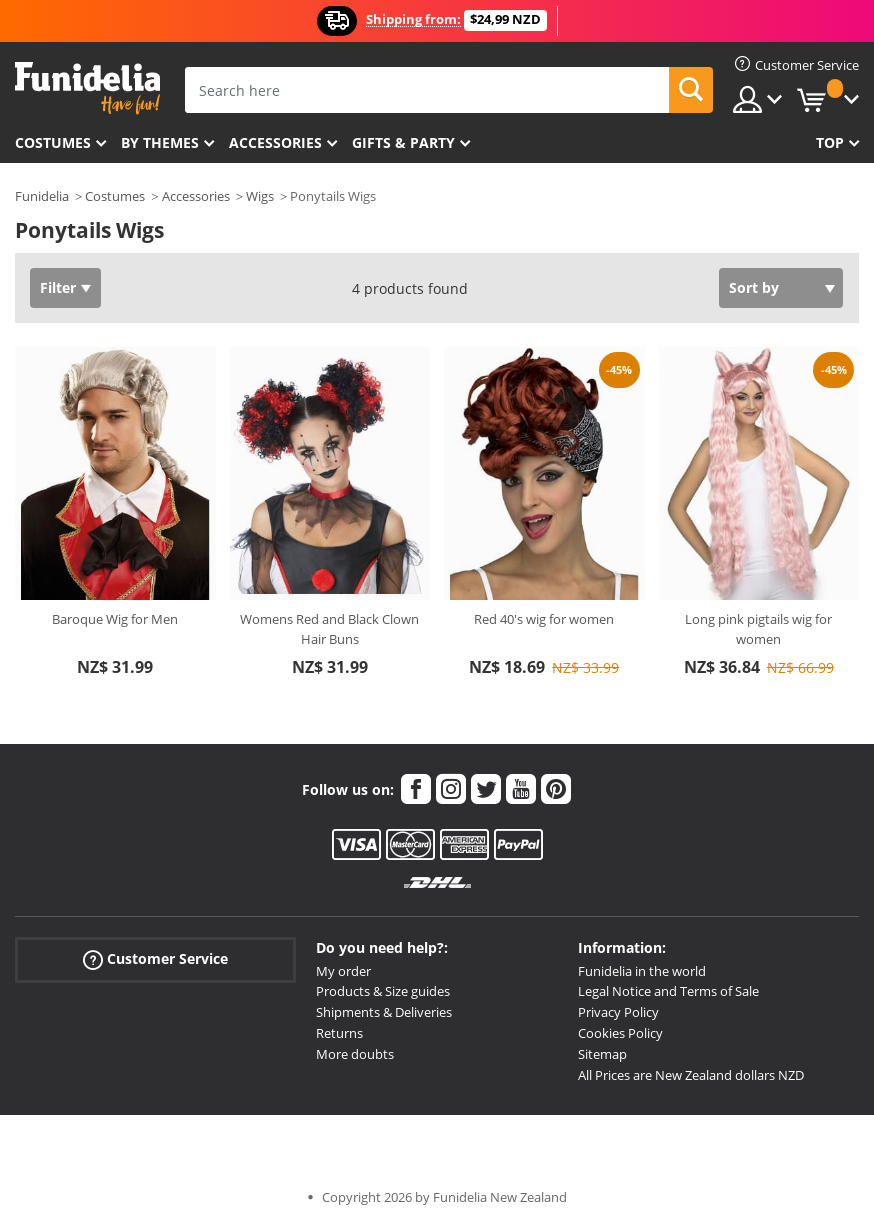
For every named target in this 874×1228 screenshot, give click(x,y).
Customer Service (155, 958)
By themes (160, 142)
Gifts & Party (403, 142)
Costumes (53, 142)
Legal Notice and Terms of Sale (668, 991)
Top (830, 142)
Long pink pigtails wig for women (758, 629)
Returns (339, 1033)
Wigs (260, 196)
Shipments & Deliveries (384, 1012)
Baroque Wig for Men (115, 619)
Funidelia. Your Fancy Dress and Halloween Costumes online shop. (87, 88)
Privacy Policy (618, 1012)
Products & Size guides (383, 991)
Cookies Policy (620, 1033)
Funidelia (42, 196)
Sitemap (602, 1054)
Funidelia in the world (642, 971)
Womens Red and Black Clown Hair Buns (329, 629)
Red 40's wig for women (544, 619)
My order (343, 971)
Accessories (275, 142)
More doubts (355, 1054)
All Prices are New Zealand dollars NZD (691, 1075)
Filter (58, 287)
